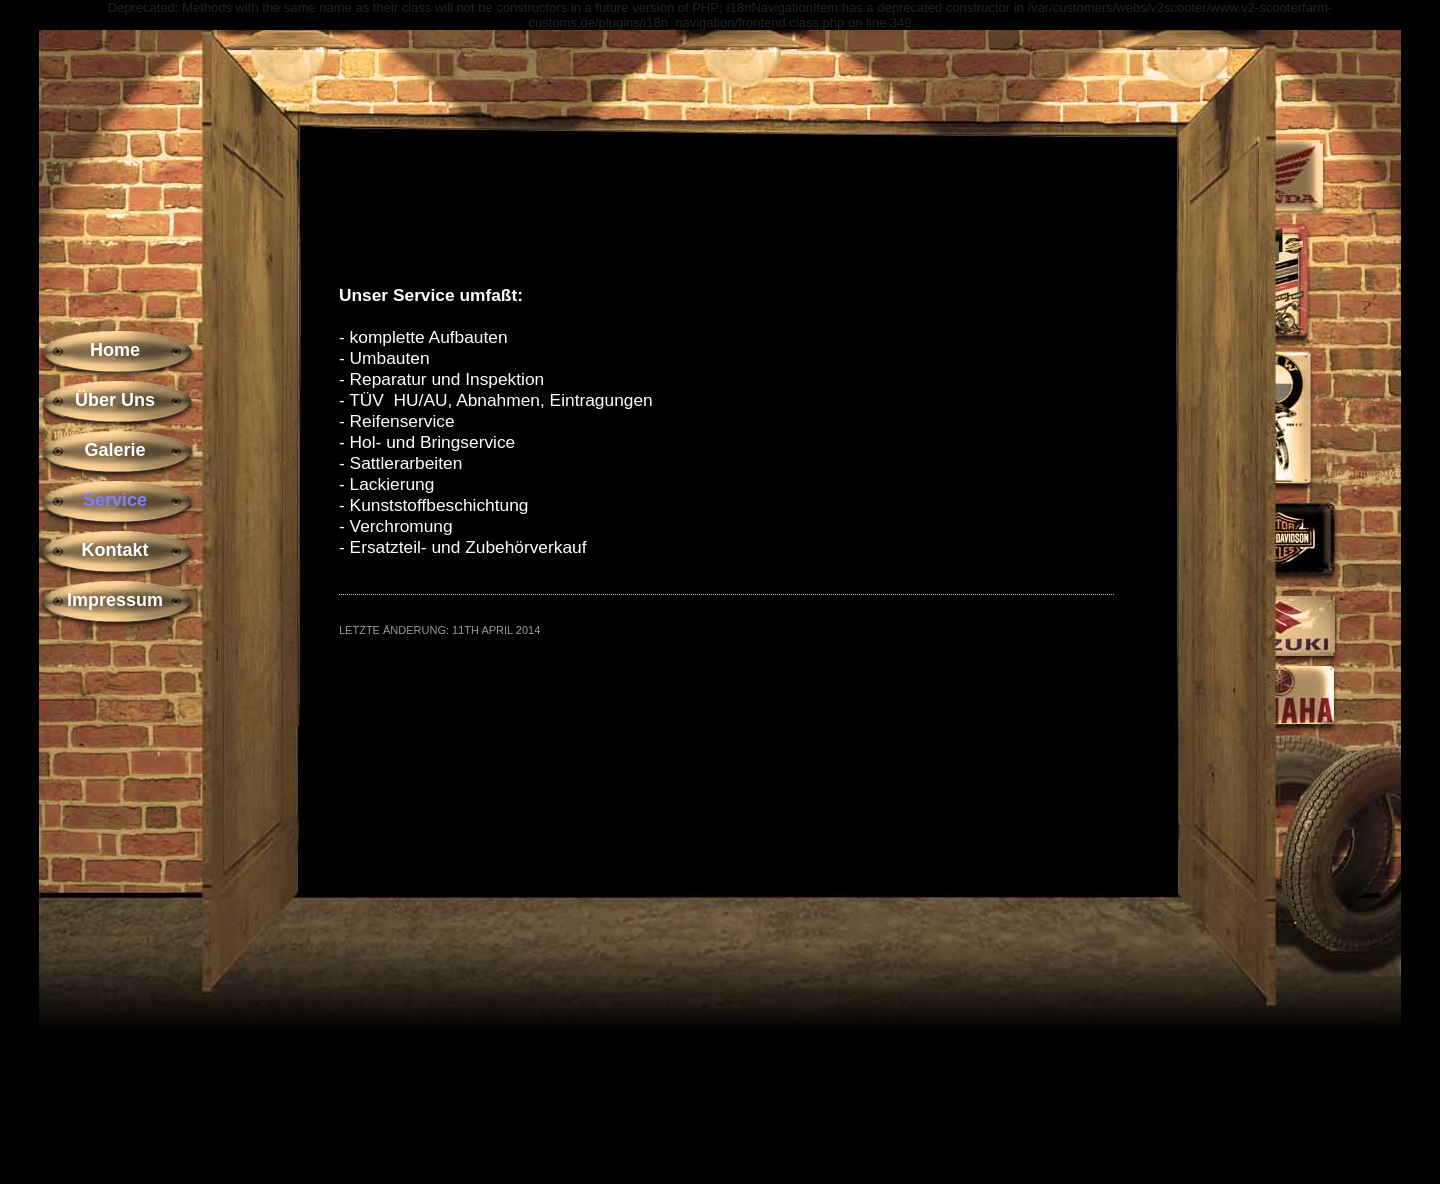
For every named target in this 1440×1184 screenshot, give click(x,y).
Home (115, 350)
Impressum (115, 600)
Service (115, 500)
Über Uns (115, 400)
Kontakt (115, 550)
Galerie (114, 450)
